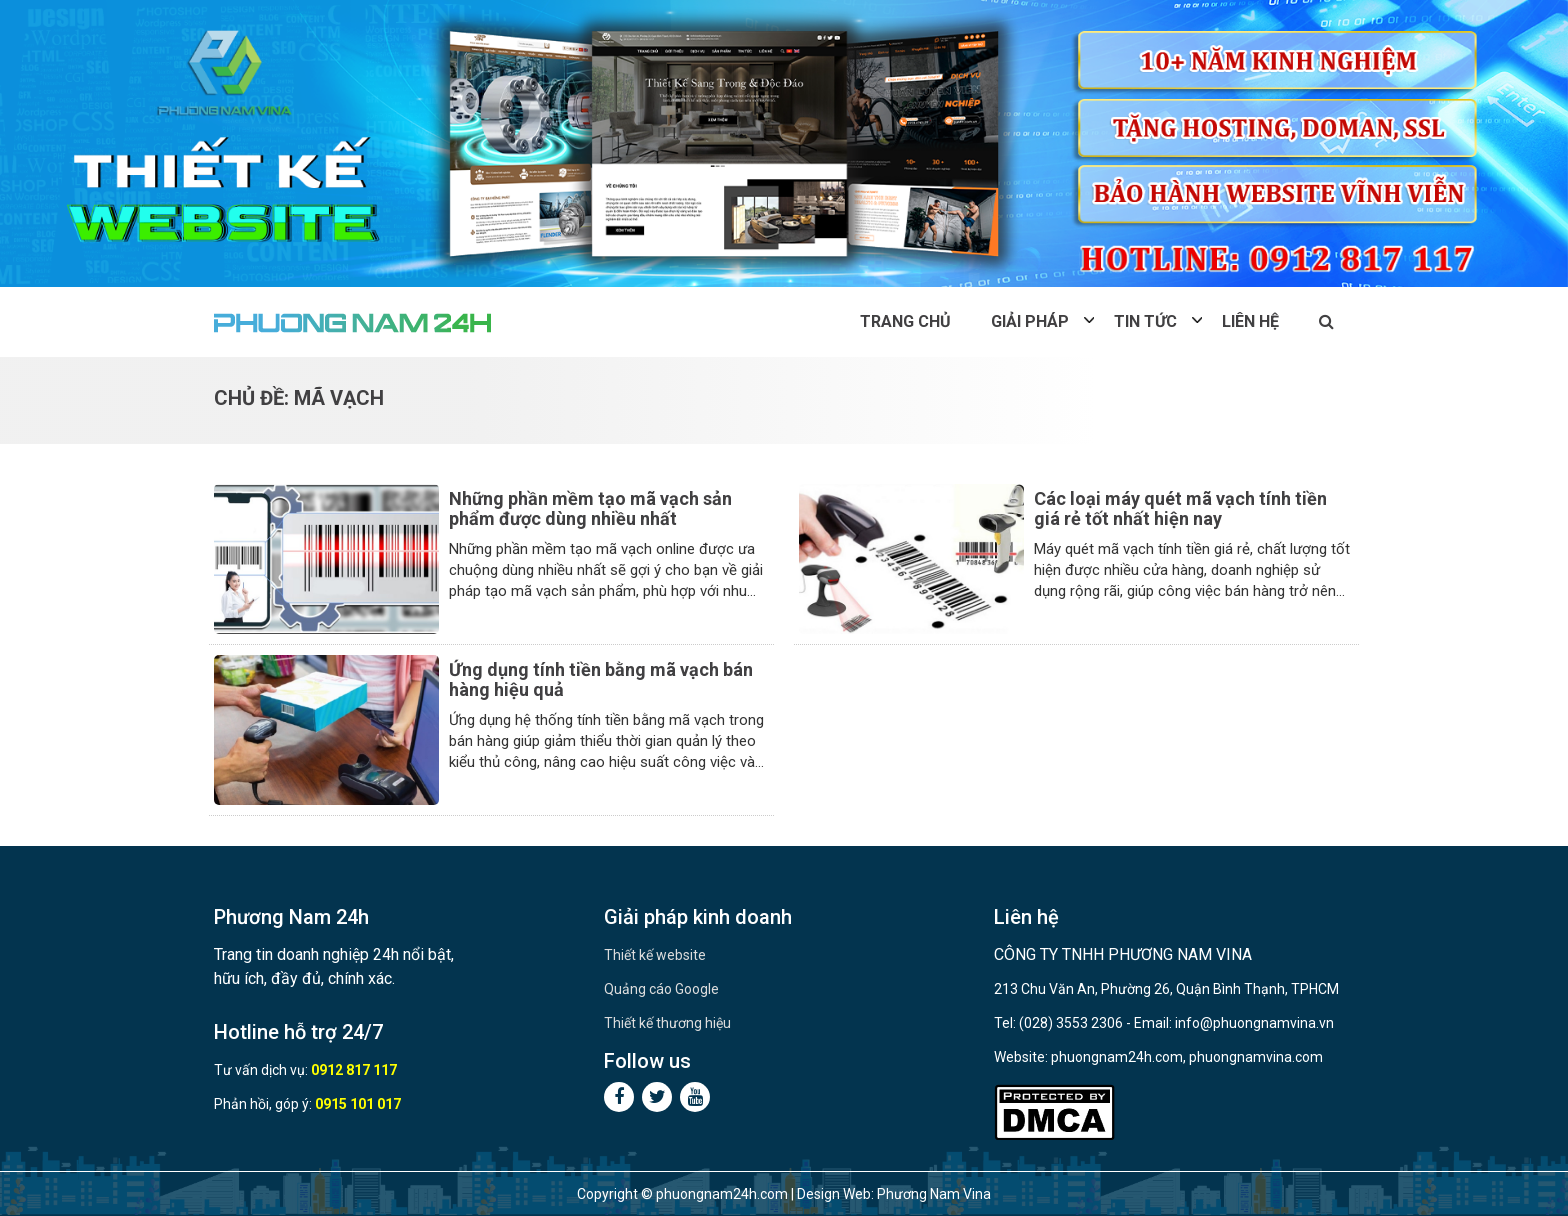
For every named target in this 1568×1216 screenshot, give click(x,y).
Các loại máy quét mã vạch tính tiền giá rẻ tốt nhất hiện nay (1180, 508)
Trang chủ (905, 321)
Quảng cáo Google (661, 989)
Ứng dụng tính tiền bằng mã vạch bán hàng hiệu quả (601, 679)
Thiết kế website (655, 955)
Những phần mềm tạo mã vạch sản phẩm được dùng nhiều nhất (590, 508)
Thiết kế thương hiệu (667, 1023)
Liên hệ (1250, 321)
